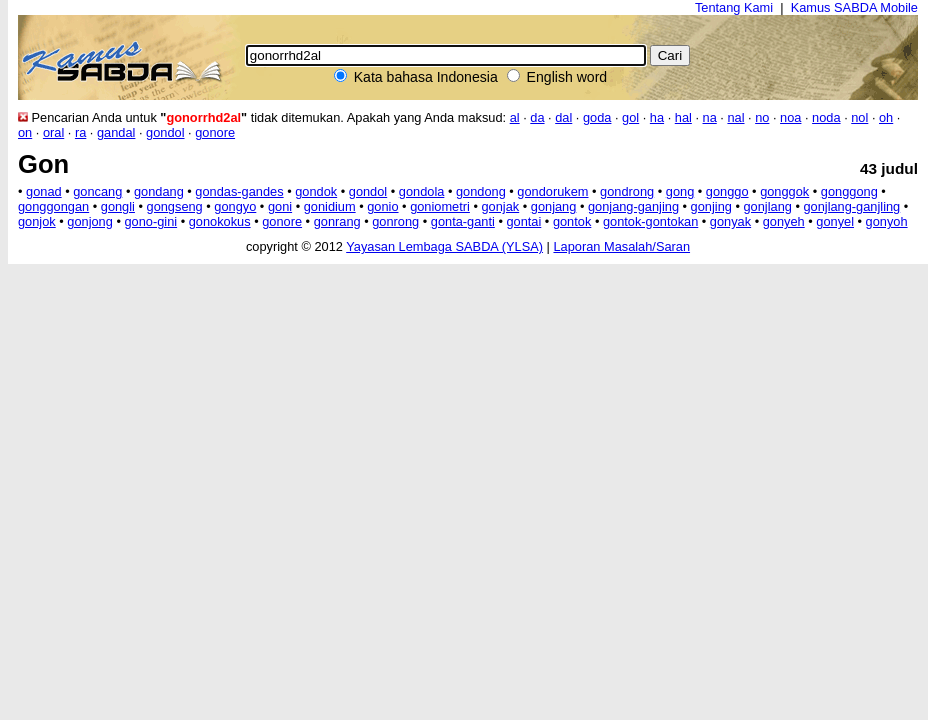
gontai (523, 221)
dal (563, 117)
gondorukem (552, 191)
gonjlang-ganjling (851, 206)
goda (597, 117)
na (710, 117)
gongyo (235, 206)
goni (280, 206)
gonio (382, 206)
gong (680, 191)
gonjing (711, 206)
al (515, 117)
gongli (118, 206)
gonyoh (887, 221)
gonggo (727, 191)
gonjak (500, 206)
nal (735, 117)
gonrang (337, 221)
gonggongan (53, 206)
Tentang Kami (734, 7)
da (537, 117)
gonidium (330, 206)
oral (53, 132)
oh (886, 117)
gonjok (37, 221)
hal (683, 117)
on (25, 132)
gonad (44, 191)
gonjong (90, 221)
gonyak (730, 221)
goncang (97, 191)
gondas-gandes (239, 191)
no (762, 117)
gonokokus (220, 221)
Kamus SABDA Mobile (854, 7)
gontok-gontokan (650, 221)
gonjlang (767, 206)
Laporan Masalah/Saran (621, 246)
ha (657, 117)
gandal (116, 132)
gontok (572, 221)
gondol (165, 132)
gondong (481, 191)
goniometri (440, 206)
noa (790, 117)
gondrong (627, 191)
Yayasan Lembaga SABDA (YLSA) (444, 246)
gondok (316, 191)
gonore (215, 132)
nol (859, 117)
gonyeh (784, 221)
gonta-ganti (463, 221)
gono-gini (150, 221)
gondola (422, 191)
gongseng (175, 206)
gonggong (849, 191)
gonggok (784, 191)
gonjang (554, 206)
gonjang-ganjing (633, 206)
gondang (159, 191)
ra (80, 132)
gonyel (835, 221)
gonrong (395, 221)
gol (630, 117)
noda (826, 117)
